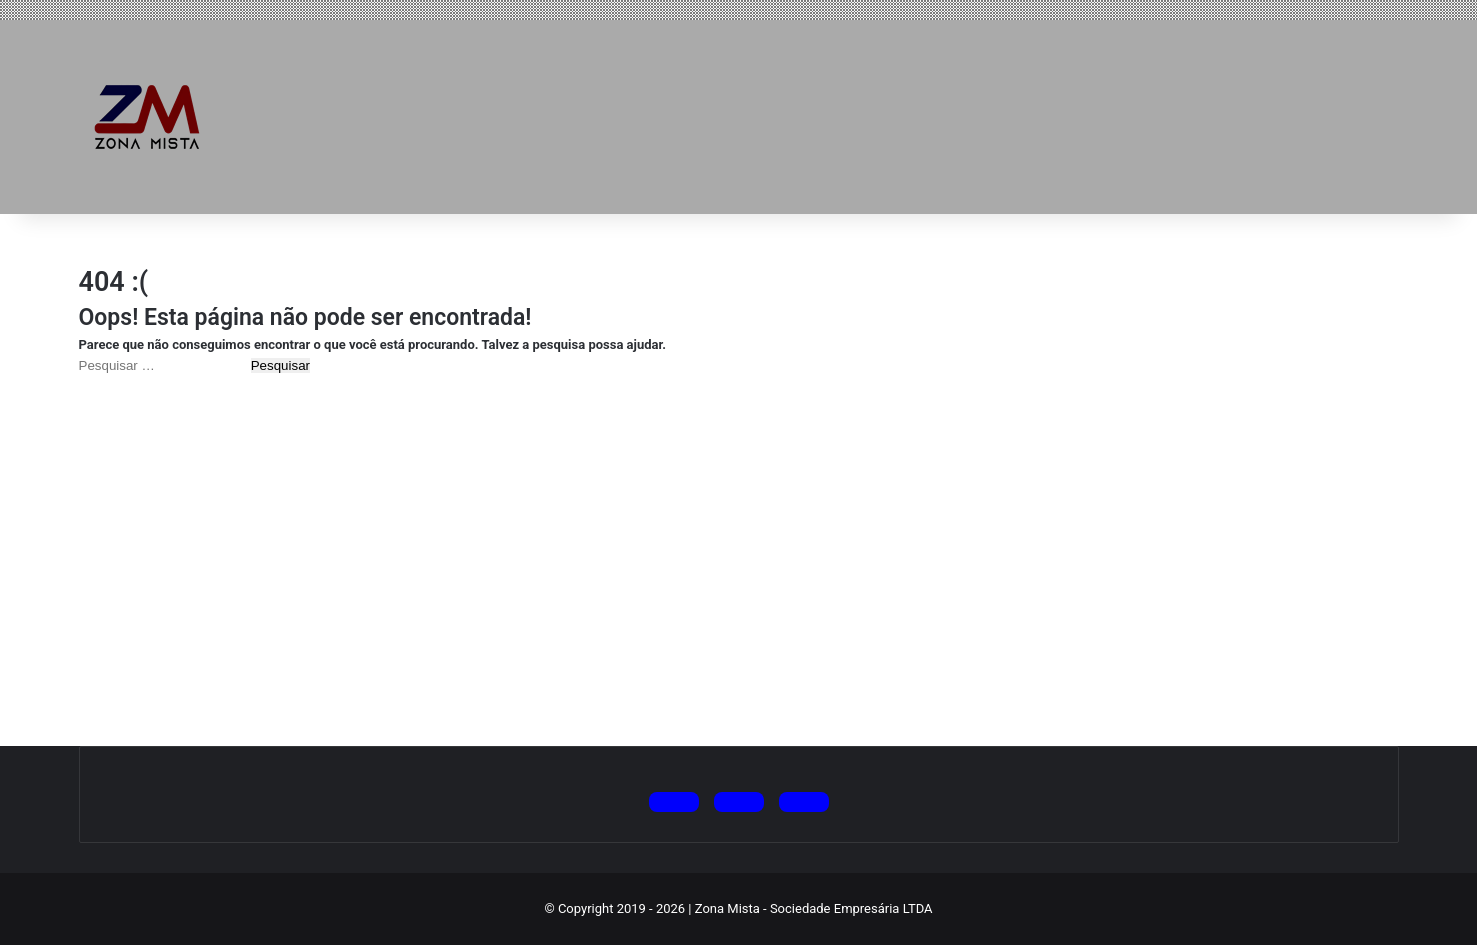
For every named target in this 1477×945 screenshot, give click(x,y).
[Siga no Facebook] (804, 802)
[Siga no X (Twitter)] (674, 802)
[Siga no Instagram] (739, 802)
